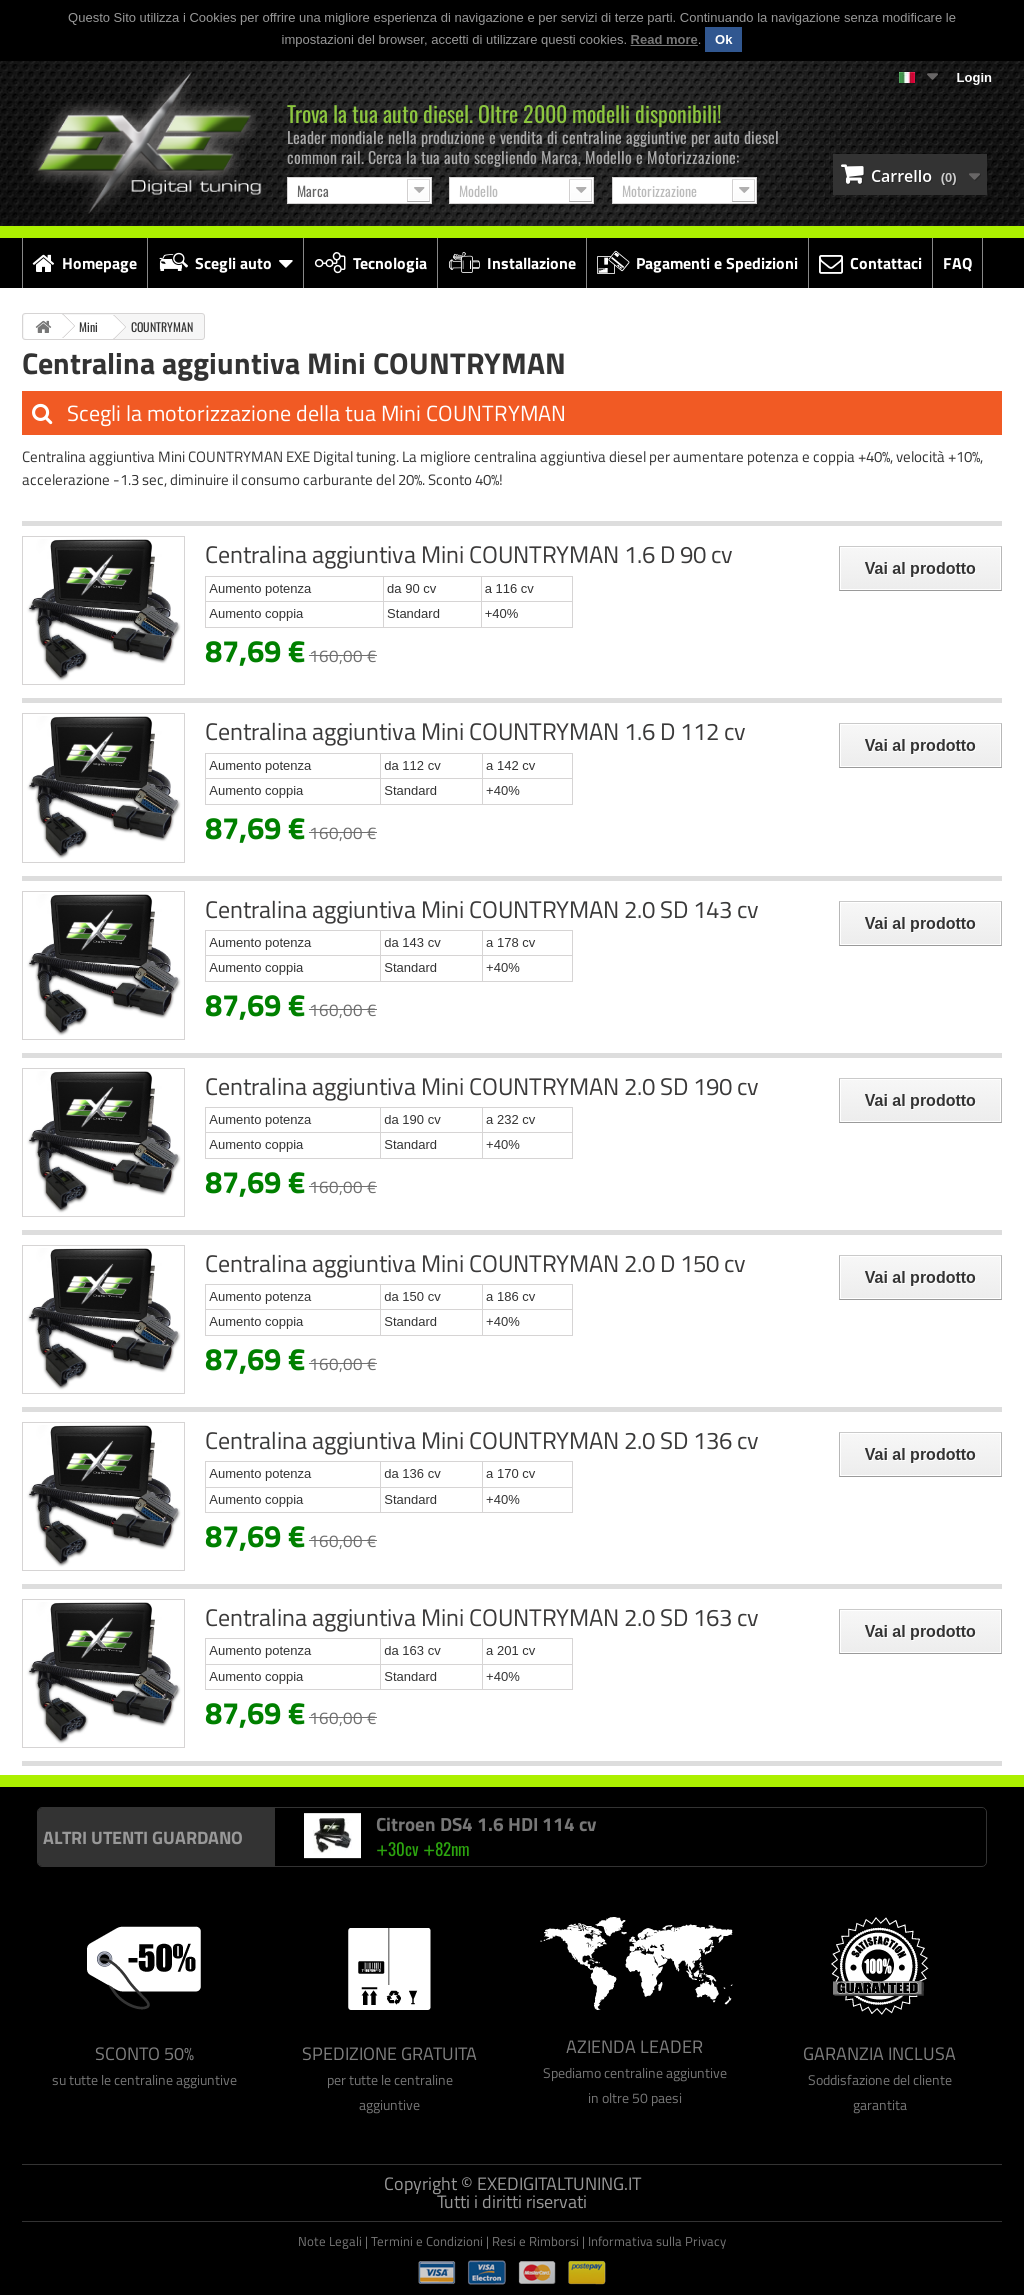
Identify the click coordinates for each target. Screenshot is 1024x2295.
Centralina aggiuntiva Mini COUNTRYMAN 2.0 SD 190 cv (482, 1086)
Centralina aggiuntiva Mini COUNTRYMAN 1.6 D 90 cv (469, 554)
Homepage (85, 263)
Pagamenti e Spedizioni (697, 263)
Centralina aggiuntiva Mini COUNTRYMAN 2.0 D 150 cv (475, 1263)
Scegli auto (225, 263)
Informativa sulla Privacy (657, 2241)
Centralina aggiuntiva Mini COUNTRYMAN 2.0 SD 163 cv (482, 1617)
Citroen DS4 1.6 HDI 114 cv (486, 1823)
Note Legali (330, 2241)
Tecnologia (370, 263)
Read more (664, 39)
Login (974, 77)
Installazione (512, 263)
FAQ (957, 263)
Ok (723, 39)
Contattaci (870, 263)
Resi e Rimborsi (535, 2241)
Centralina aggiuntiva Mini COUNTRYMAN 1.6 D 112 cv (475, 731)
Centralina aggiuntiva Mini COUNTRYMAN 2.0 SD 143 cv (482, 909)
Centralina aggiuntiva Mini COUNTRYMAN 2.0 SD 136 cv (482, 1440)
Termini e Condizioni (427, 2241)
